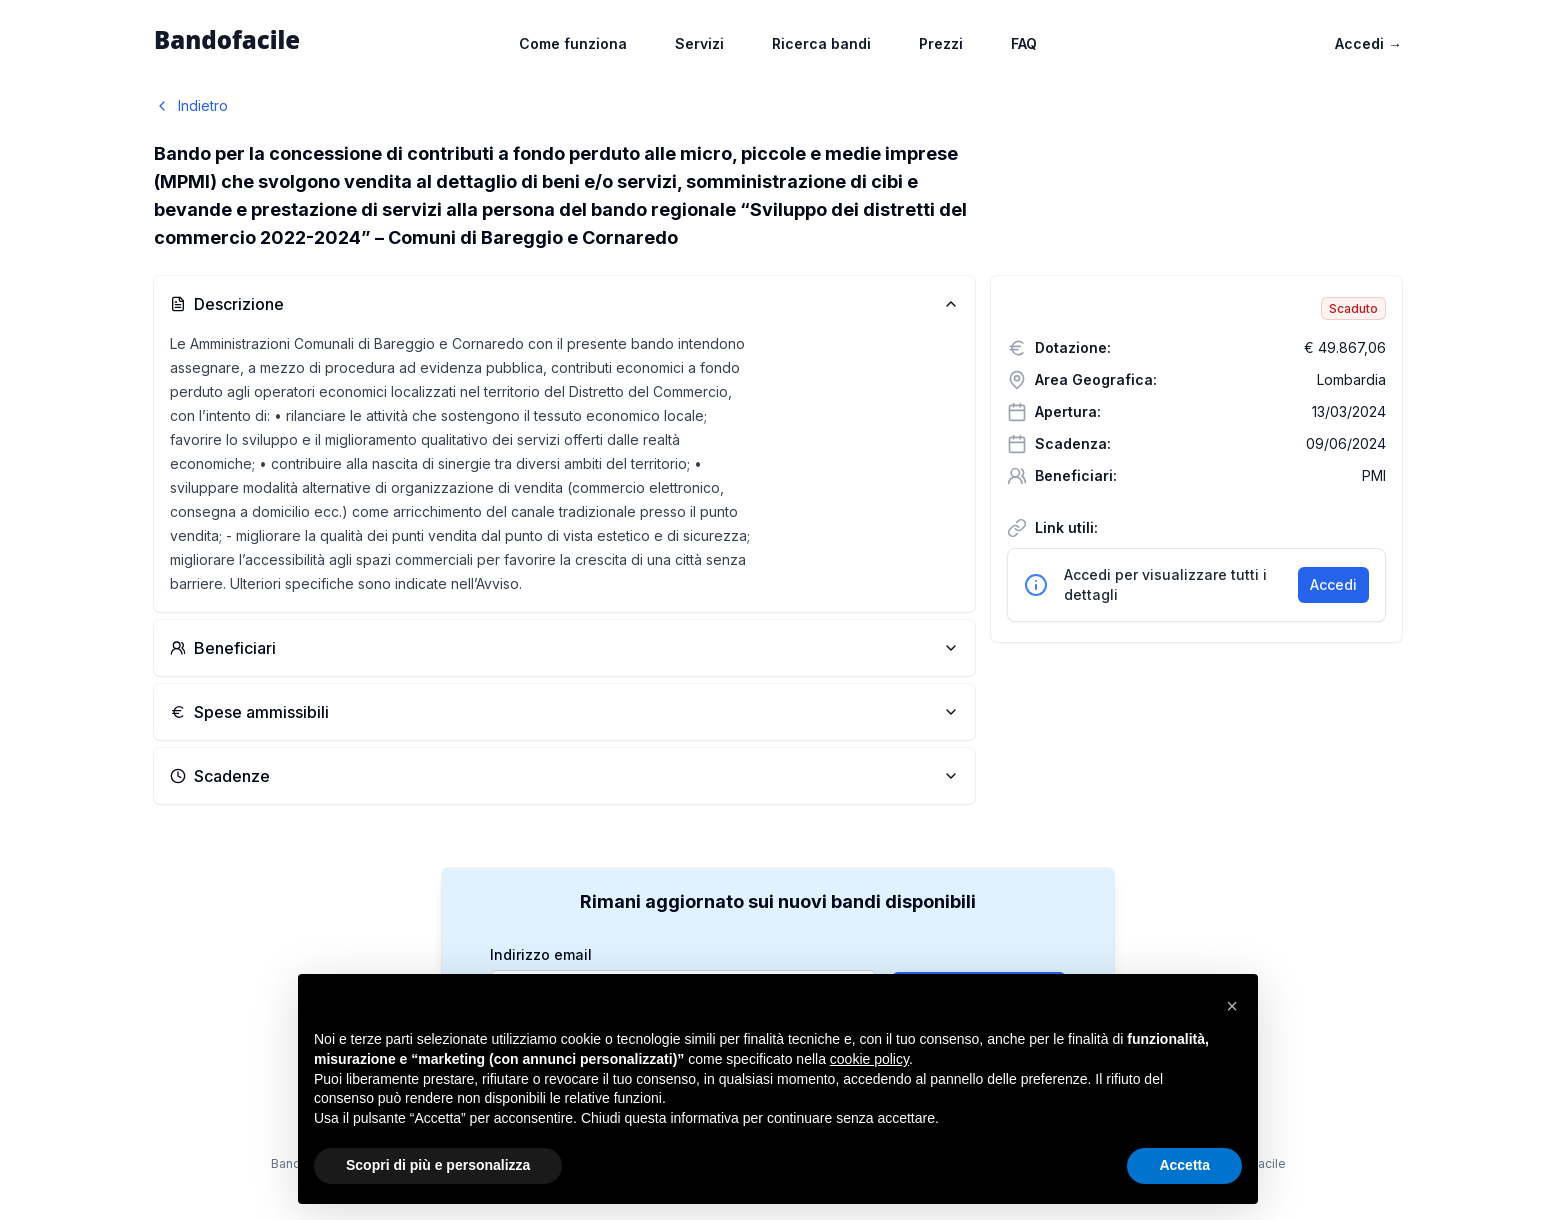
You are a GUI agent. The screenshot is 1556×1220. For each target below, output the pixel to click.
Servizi (699, 43)
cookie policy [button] (869, 1059)
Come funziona (573, 43)
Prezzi (941, 43)
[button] (1232, 1006)
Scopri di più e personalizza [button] (438, 1165)
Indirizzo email (541, 955)
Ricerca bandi (821, 43)
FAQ (1024, 43)
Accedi (1368, 43)
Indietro (191, 105)
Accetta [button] (1184, 1165)
